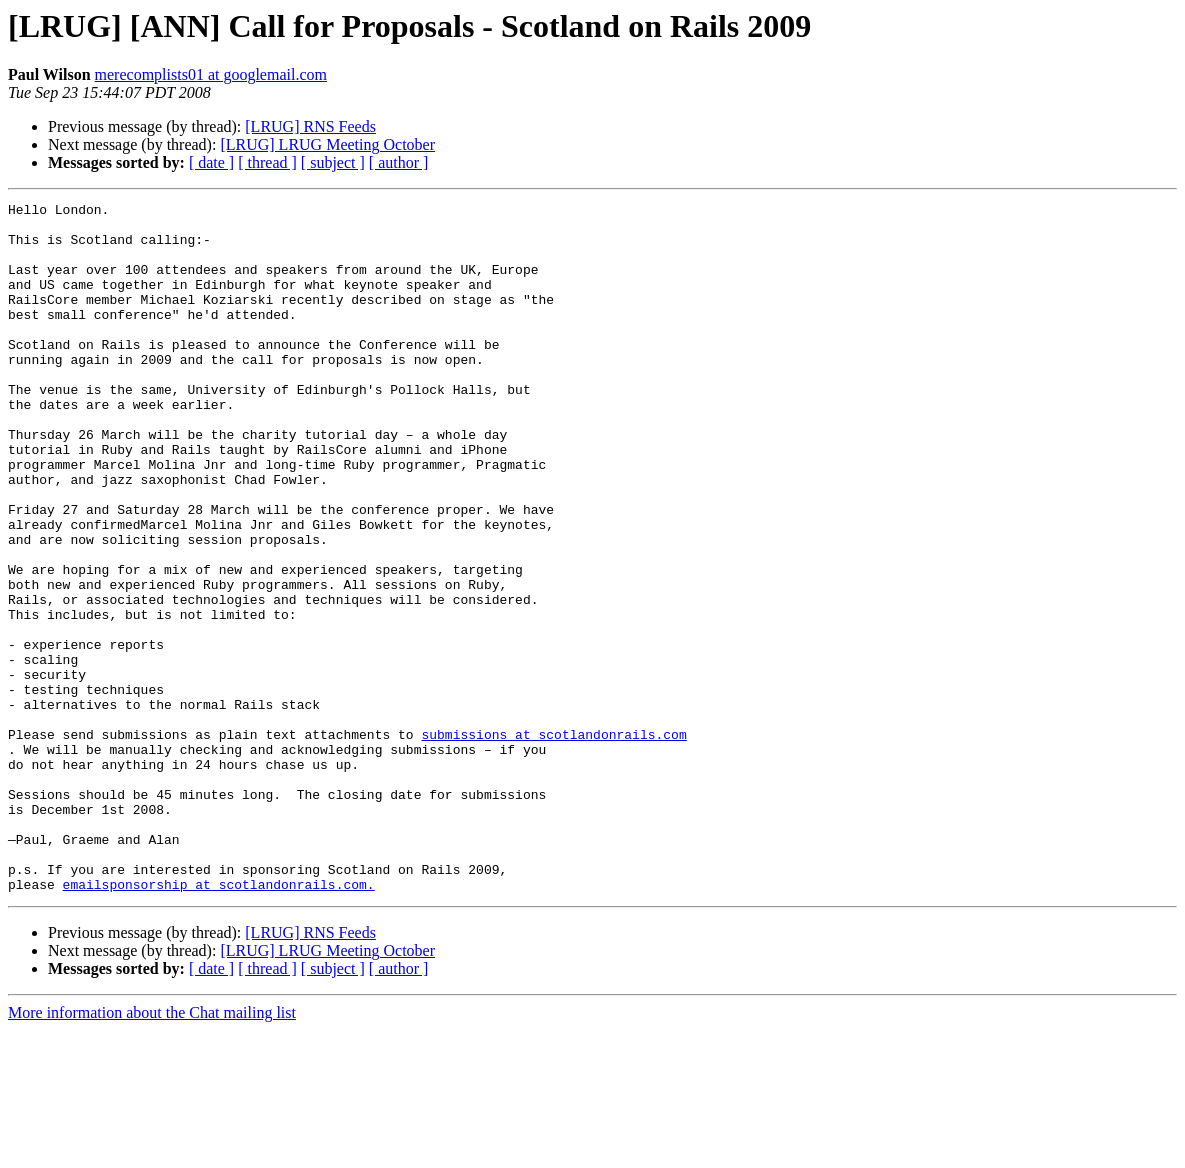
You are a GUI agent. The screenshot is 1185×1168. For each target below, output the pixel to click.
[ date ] (211, 162)
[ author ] (399, 162)
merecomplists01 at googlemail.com (211, 74)
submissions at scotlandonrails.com (553, 842)
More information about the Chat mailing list (152, 1150)
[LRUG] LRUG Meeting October (327, 144)
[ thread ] (267, 162)
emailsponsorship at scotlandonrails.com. (219, 1022)
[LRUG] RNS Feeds (310, 126)
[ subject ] (333, 162)
